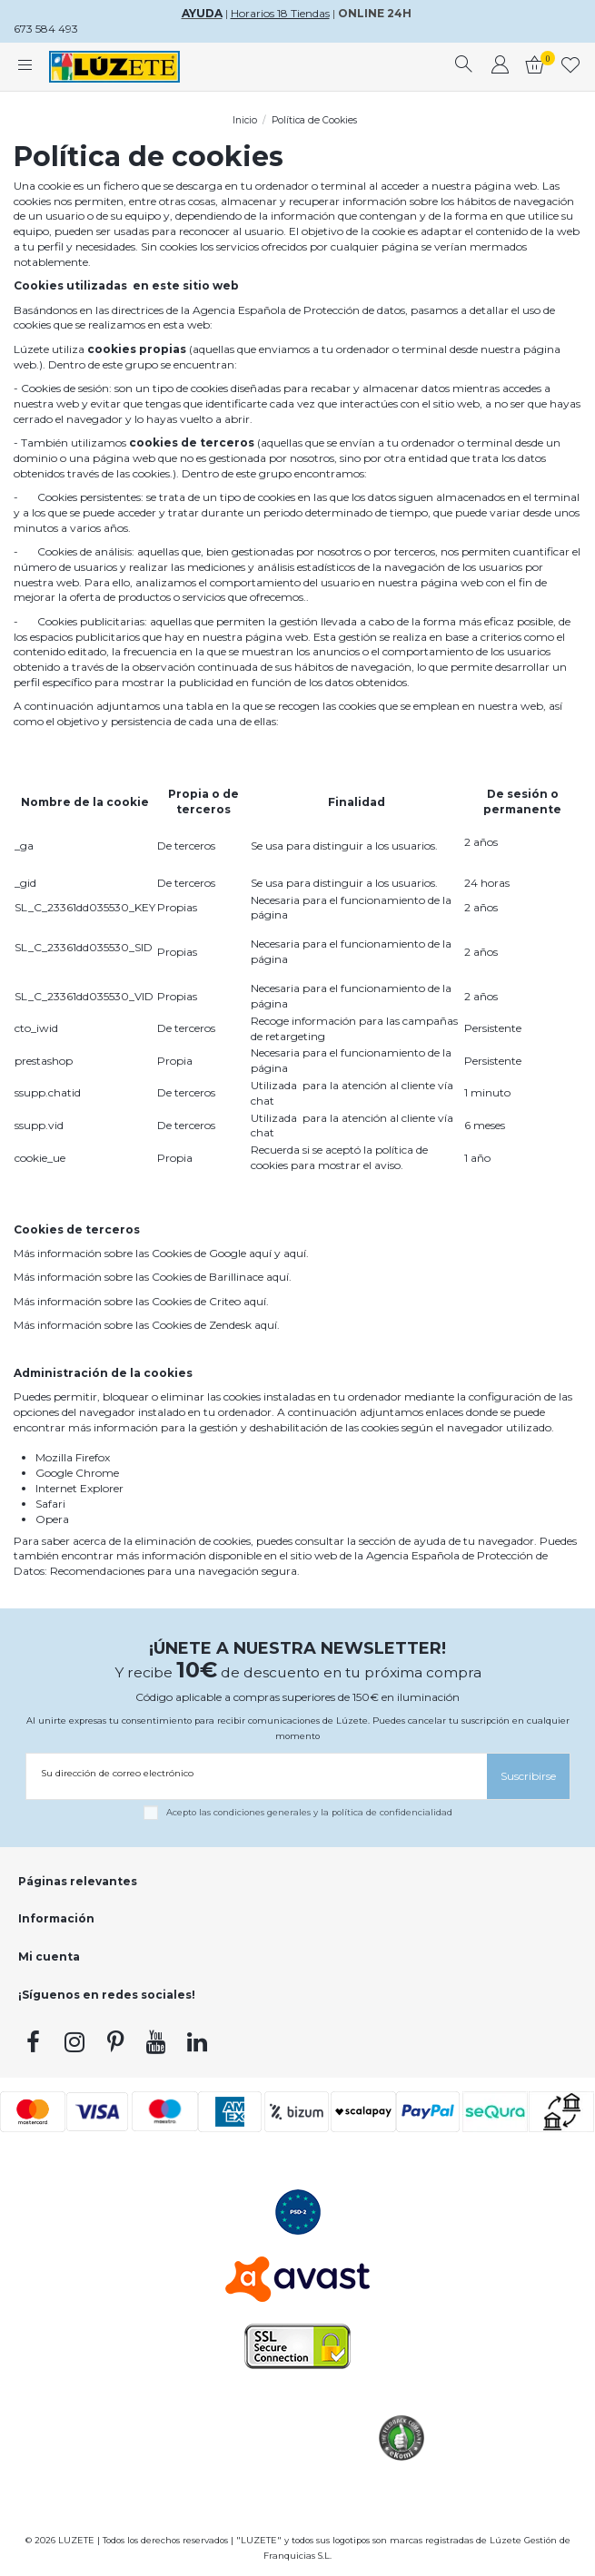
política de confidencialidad (392, 1811)
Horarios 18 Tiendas (280, 13)
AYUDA (202, 13)
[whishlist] (571, 67)
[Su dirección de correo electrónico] (256, 1773)
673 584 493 (46, 28)
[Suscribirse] (528, 1776)
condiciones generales (262, 1811)
